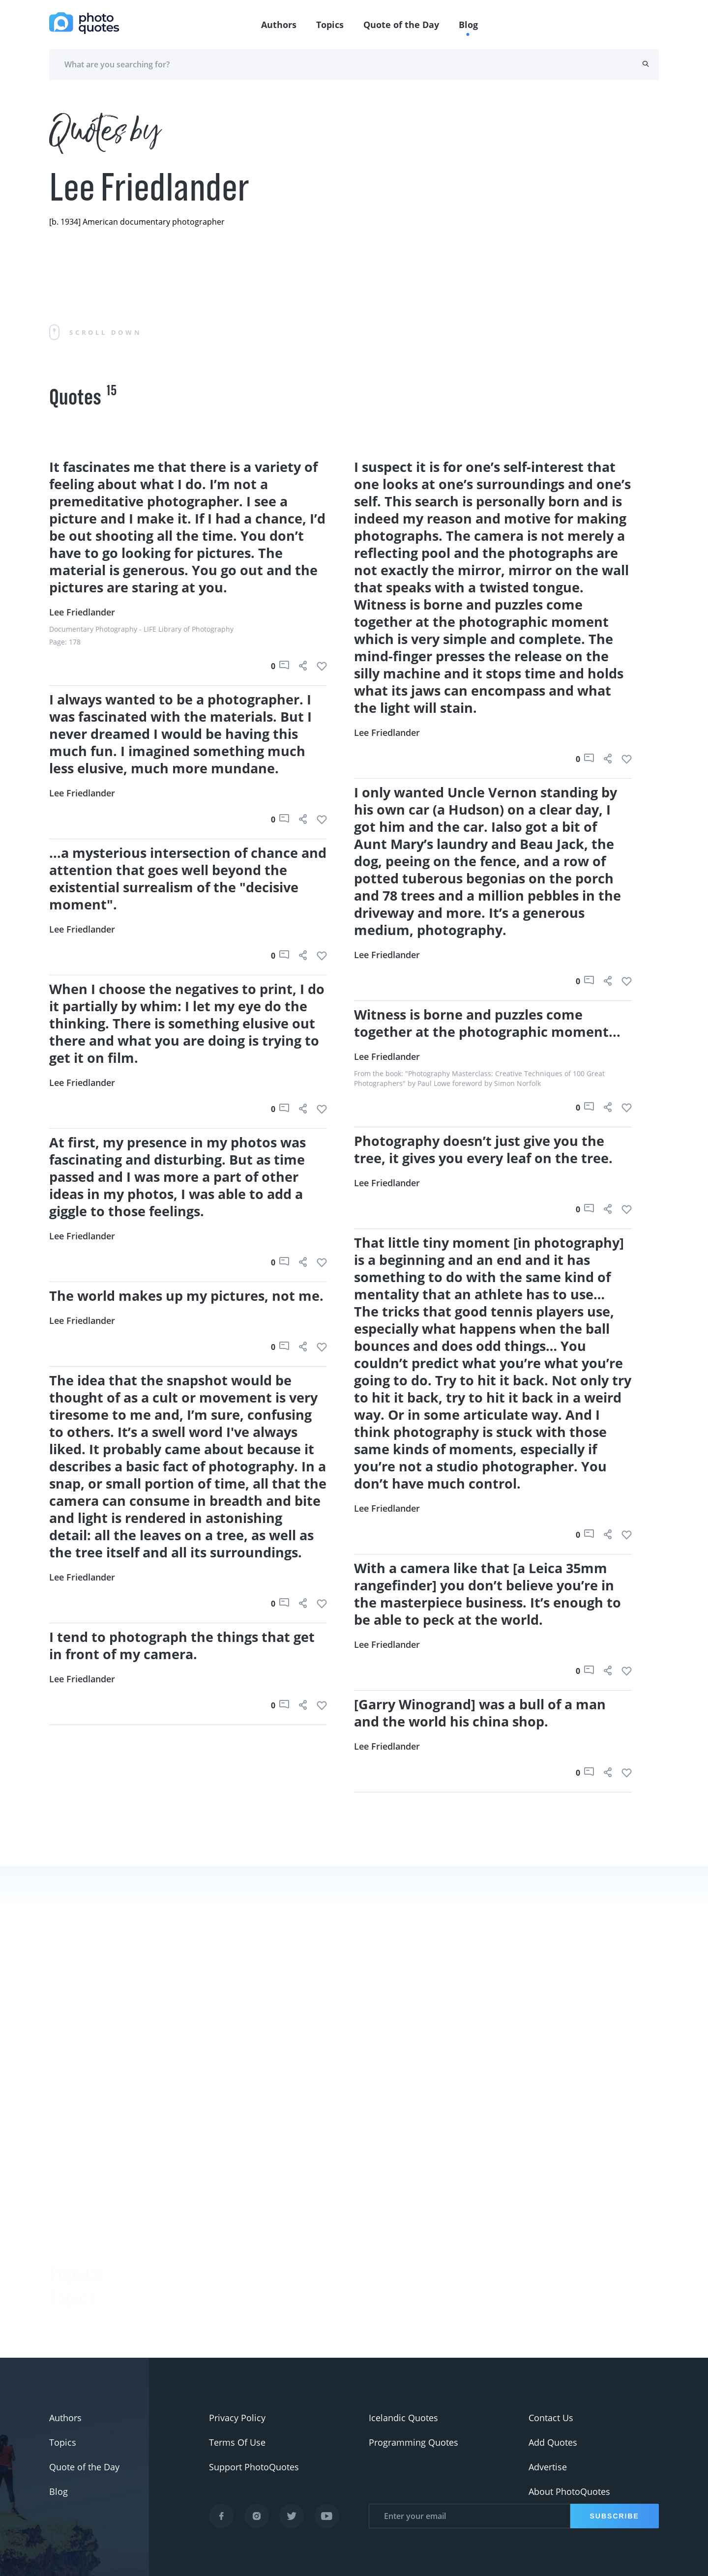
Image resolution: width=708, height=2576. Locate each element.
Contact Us (551, 2418)
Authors (278, 24)
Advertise (548, 2467)
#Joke (60, 2233)
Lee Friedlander (82, 612)
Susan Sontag (179, 2355)
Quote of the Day (401, 24)
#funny (64, 2257)
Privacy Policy (237, 2418)
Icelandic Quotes (403, 2418)
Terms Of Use (237, 2442)
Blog (468, 24)
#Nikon (64, 2356)
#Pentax (66, 2331)
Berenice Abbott (184, 2306)
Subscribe (614, 2516)
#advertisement (82, 2307)
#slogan (66, 2282)
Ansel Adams (178, 2330)
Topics (330, 24)
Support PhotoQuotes (254, 2467)
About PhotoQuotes (569, 2491)
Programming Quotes (413, 2442)
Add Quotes (553, 2442)
